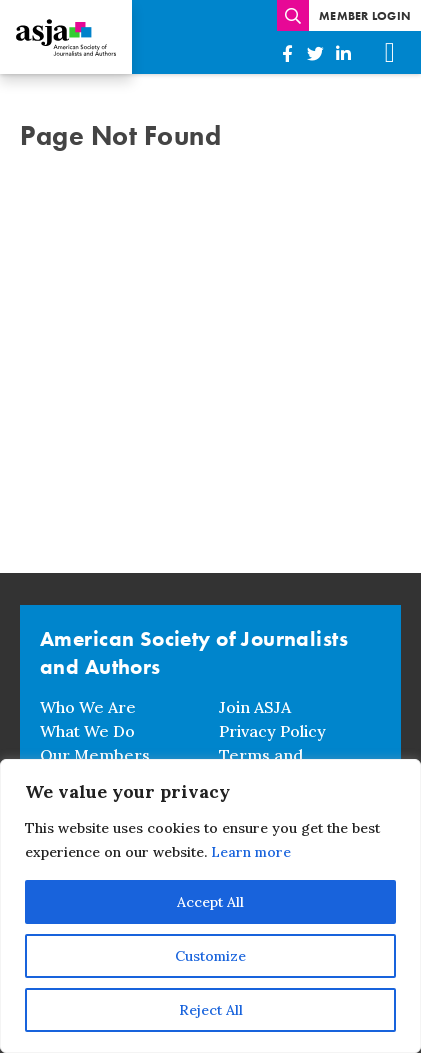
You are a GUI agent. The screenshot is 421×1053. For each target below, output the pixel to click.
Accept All (210, 902)
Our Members (95, 755)
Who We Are (88, 707)
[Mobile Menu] (390, 52)
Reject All (211, 1010)
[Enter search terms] (293, 15)
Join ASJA (255, 707)
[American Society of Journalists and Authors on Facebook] (287, 54)
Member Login (365, 16)
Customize (210, 956)
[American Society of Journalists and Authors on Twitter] (315, 54)
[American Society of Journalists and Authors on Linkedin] (343, 54)
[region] (210, 906)
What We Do (87, 731)
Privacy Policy (272, 731)
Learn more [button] (251, 852)
